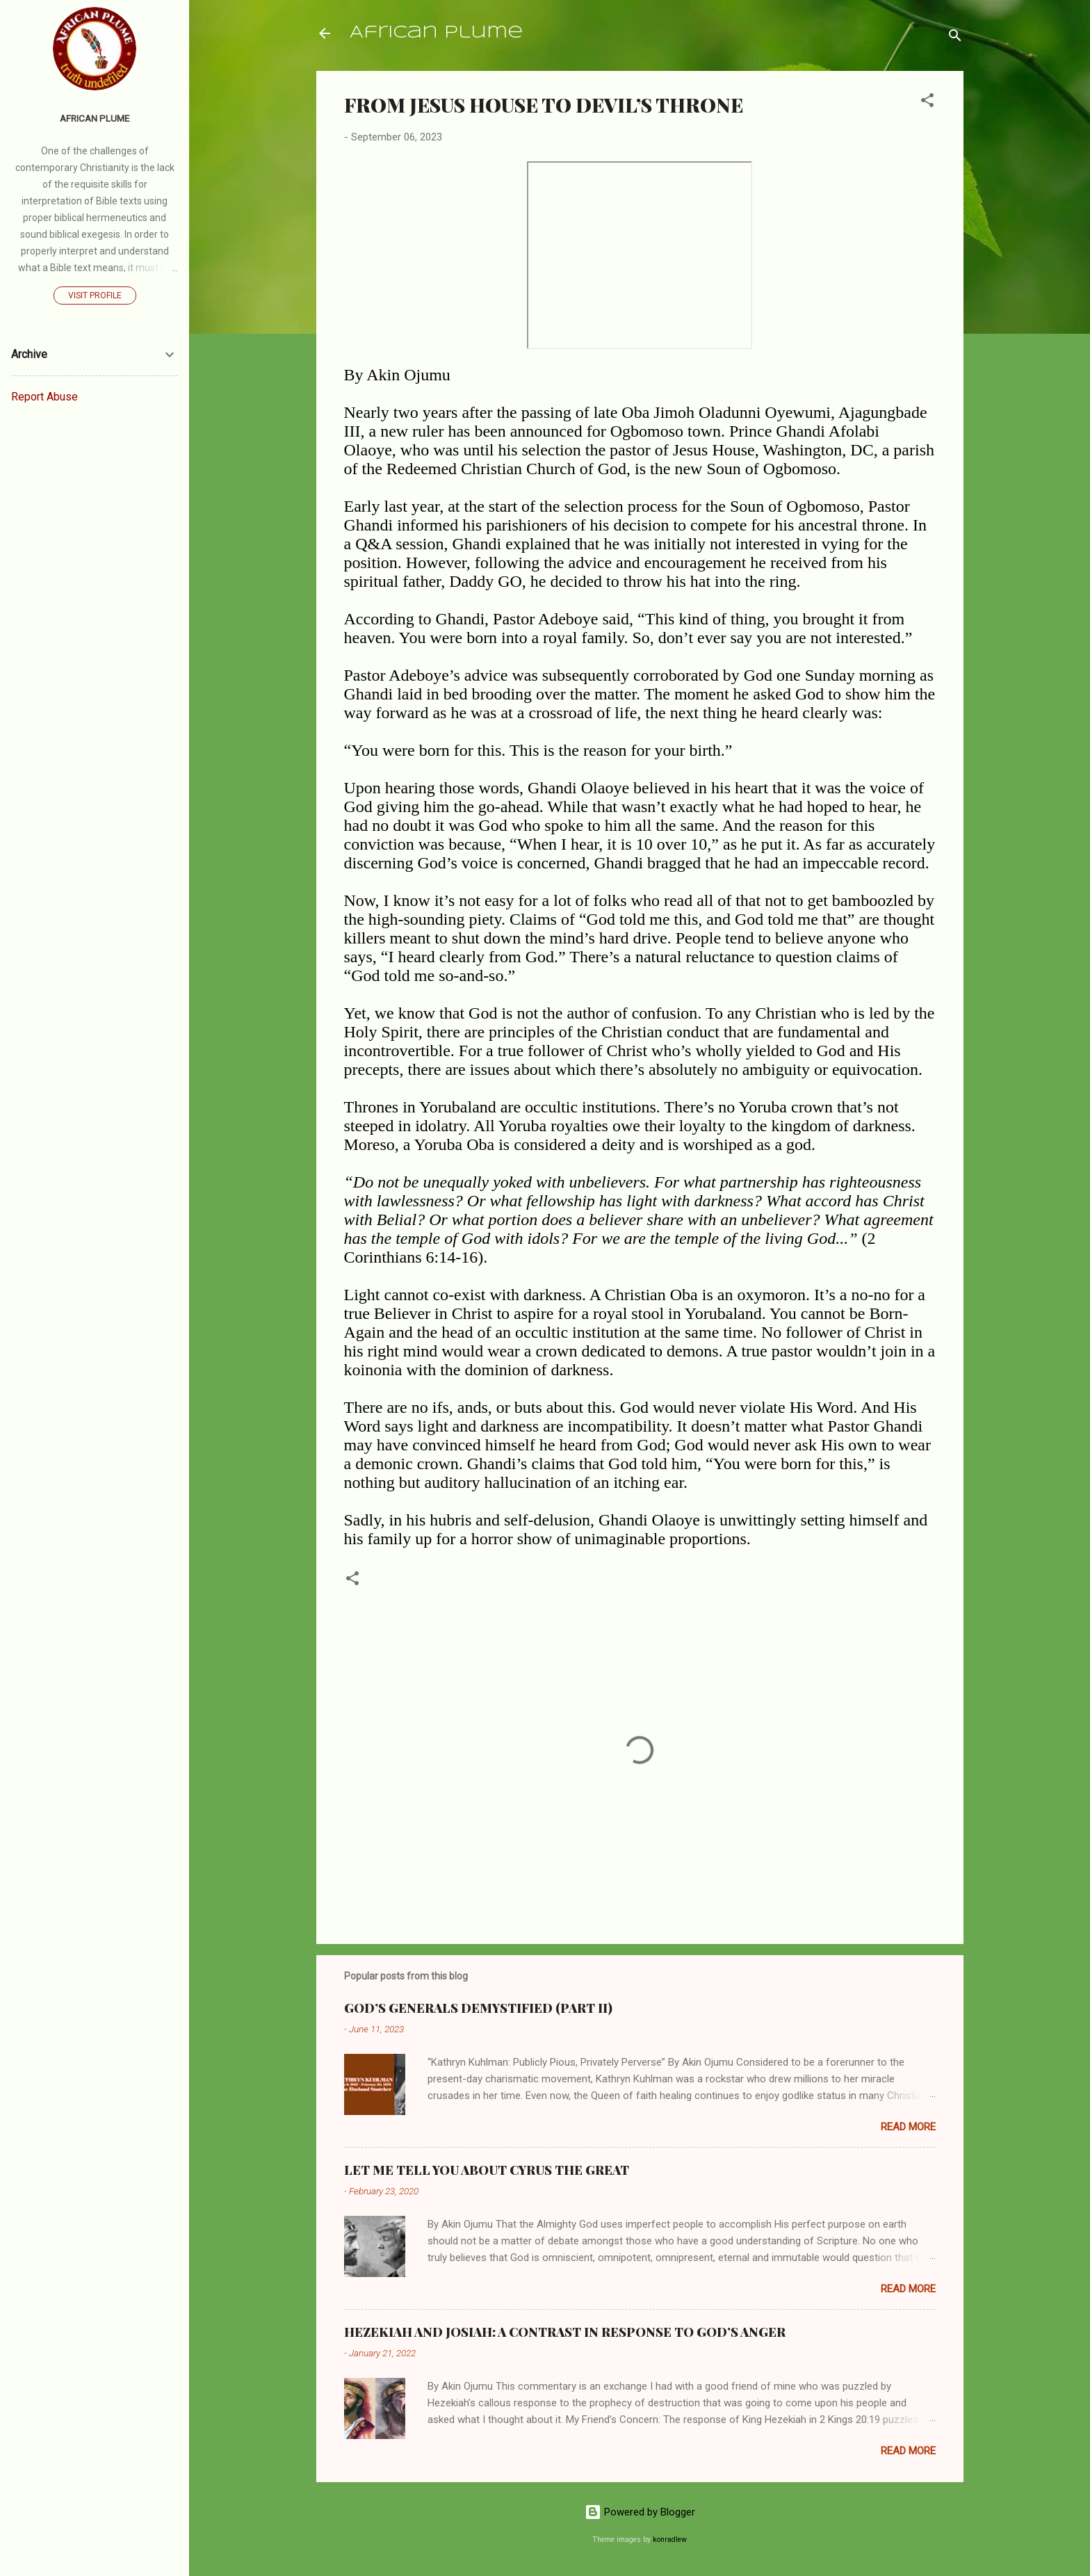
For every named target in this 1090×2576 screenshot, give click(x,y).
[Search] (955, 38)
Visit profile (95, 295)
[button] (927, 102)
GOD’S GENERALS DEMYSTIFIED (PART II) (478, 2008)
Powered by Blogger (640, 2512)
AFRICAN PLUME (94, 118)
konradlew (670, 2539)
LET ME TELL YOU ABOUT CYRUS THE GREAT (486, 2170)
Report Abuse (44, 396)
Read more (908, 2127)
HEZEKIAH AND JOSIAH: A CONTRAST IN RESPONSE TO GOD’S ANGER (565, 2332)
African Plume (436, 33)
